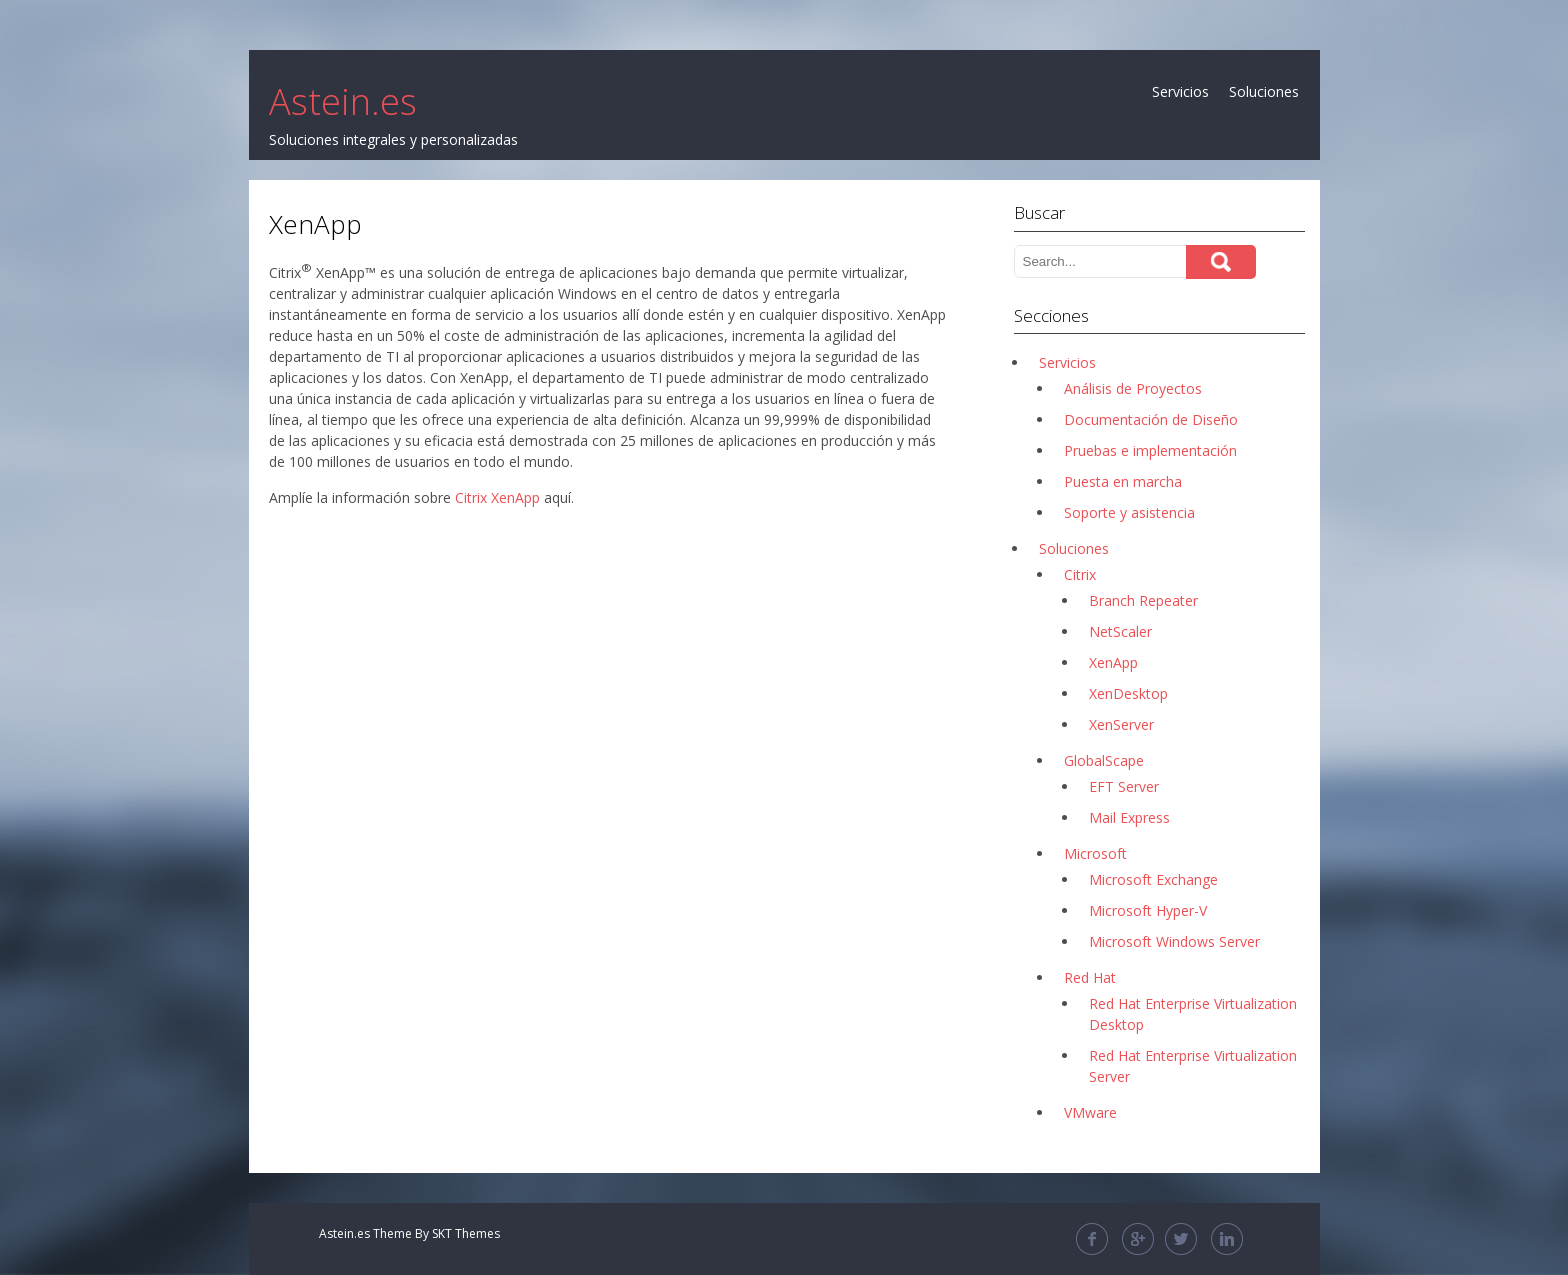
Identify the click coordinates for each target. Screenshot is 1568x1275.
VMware (1090, 1112)
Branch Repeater (1143, 600)
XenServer (1121, 724)
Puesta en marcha (1123, 481)
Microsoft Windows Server (1174, 941)
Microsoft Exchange (1153, 879)
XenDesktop (1128, 693)
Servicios (1180, 91)
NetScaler (1120, 631)
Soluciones (1264, 91)
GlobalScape (1104, 760)
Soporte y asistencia (1129, 512)
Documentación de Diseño (1151, 419)
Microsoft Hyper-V (1148, 910)
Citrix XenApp (497, 497)
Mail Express (1129, 817)
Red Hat (1090, 977)
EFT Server (1124, 786)
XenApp (1113, 662)
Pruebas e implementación (1150, 450)
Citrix (1080, 574)
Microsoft (1095, 853)
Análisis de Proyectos (1133, 388)
